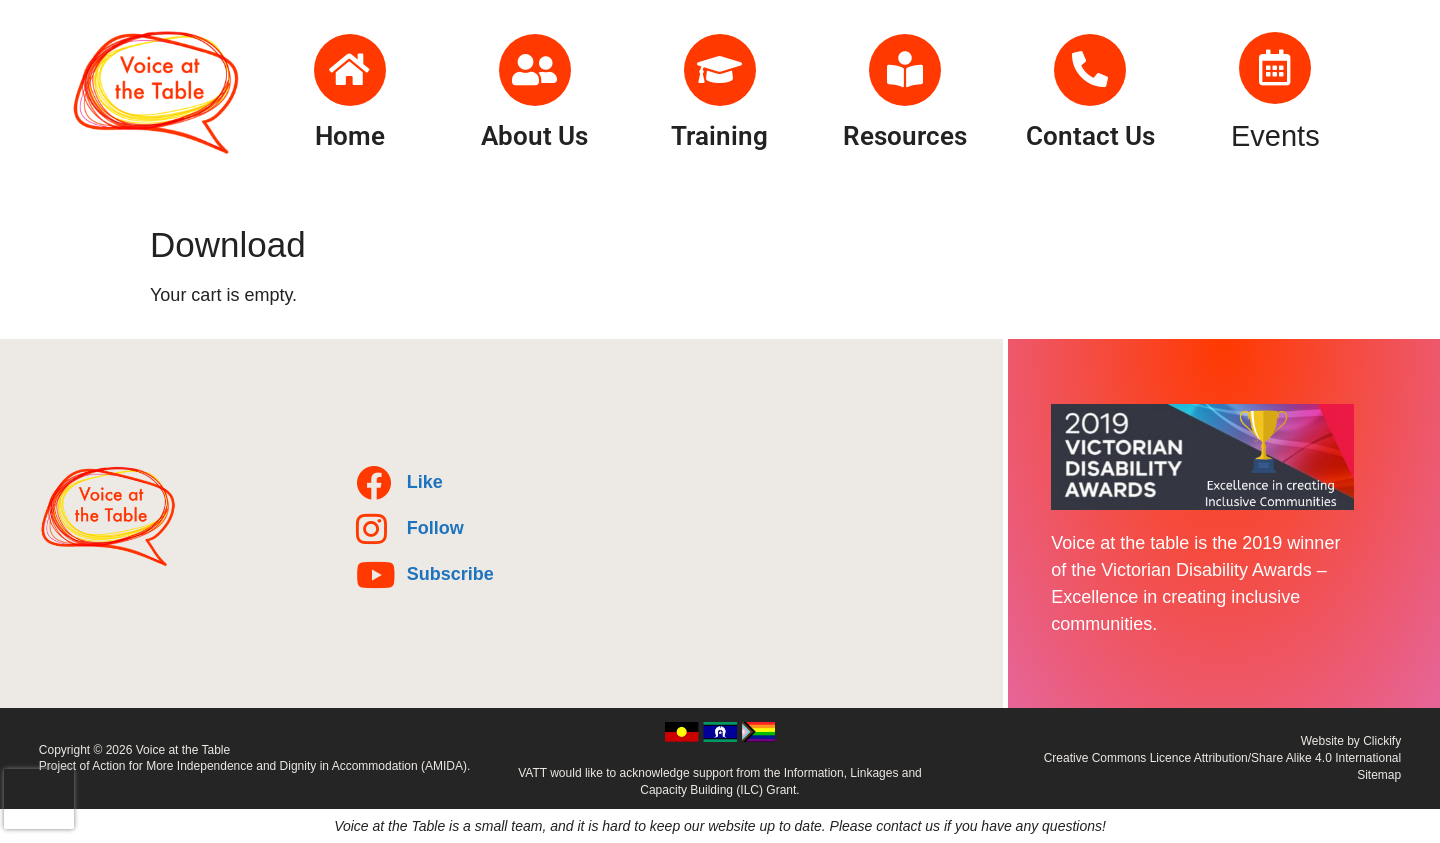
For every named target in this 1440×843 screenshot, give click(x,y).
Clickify (1382, 741)
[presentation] (39, 799)
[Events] (1275, 68)
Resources (905, 136)
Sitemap (1379, 775)
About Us (534, 136)
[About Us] (535, 70)
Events (1275, 136)
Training (719, 136)
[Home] (350, 70)
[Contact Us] (1090, 70)
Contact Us (1090, 136)
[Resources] (905, 70)
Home (350, 136)
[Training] (720, 70)
